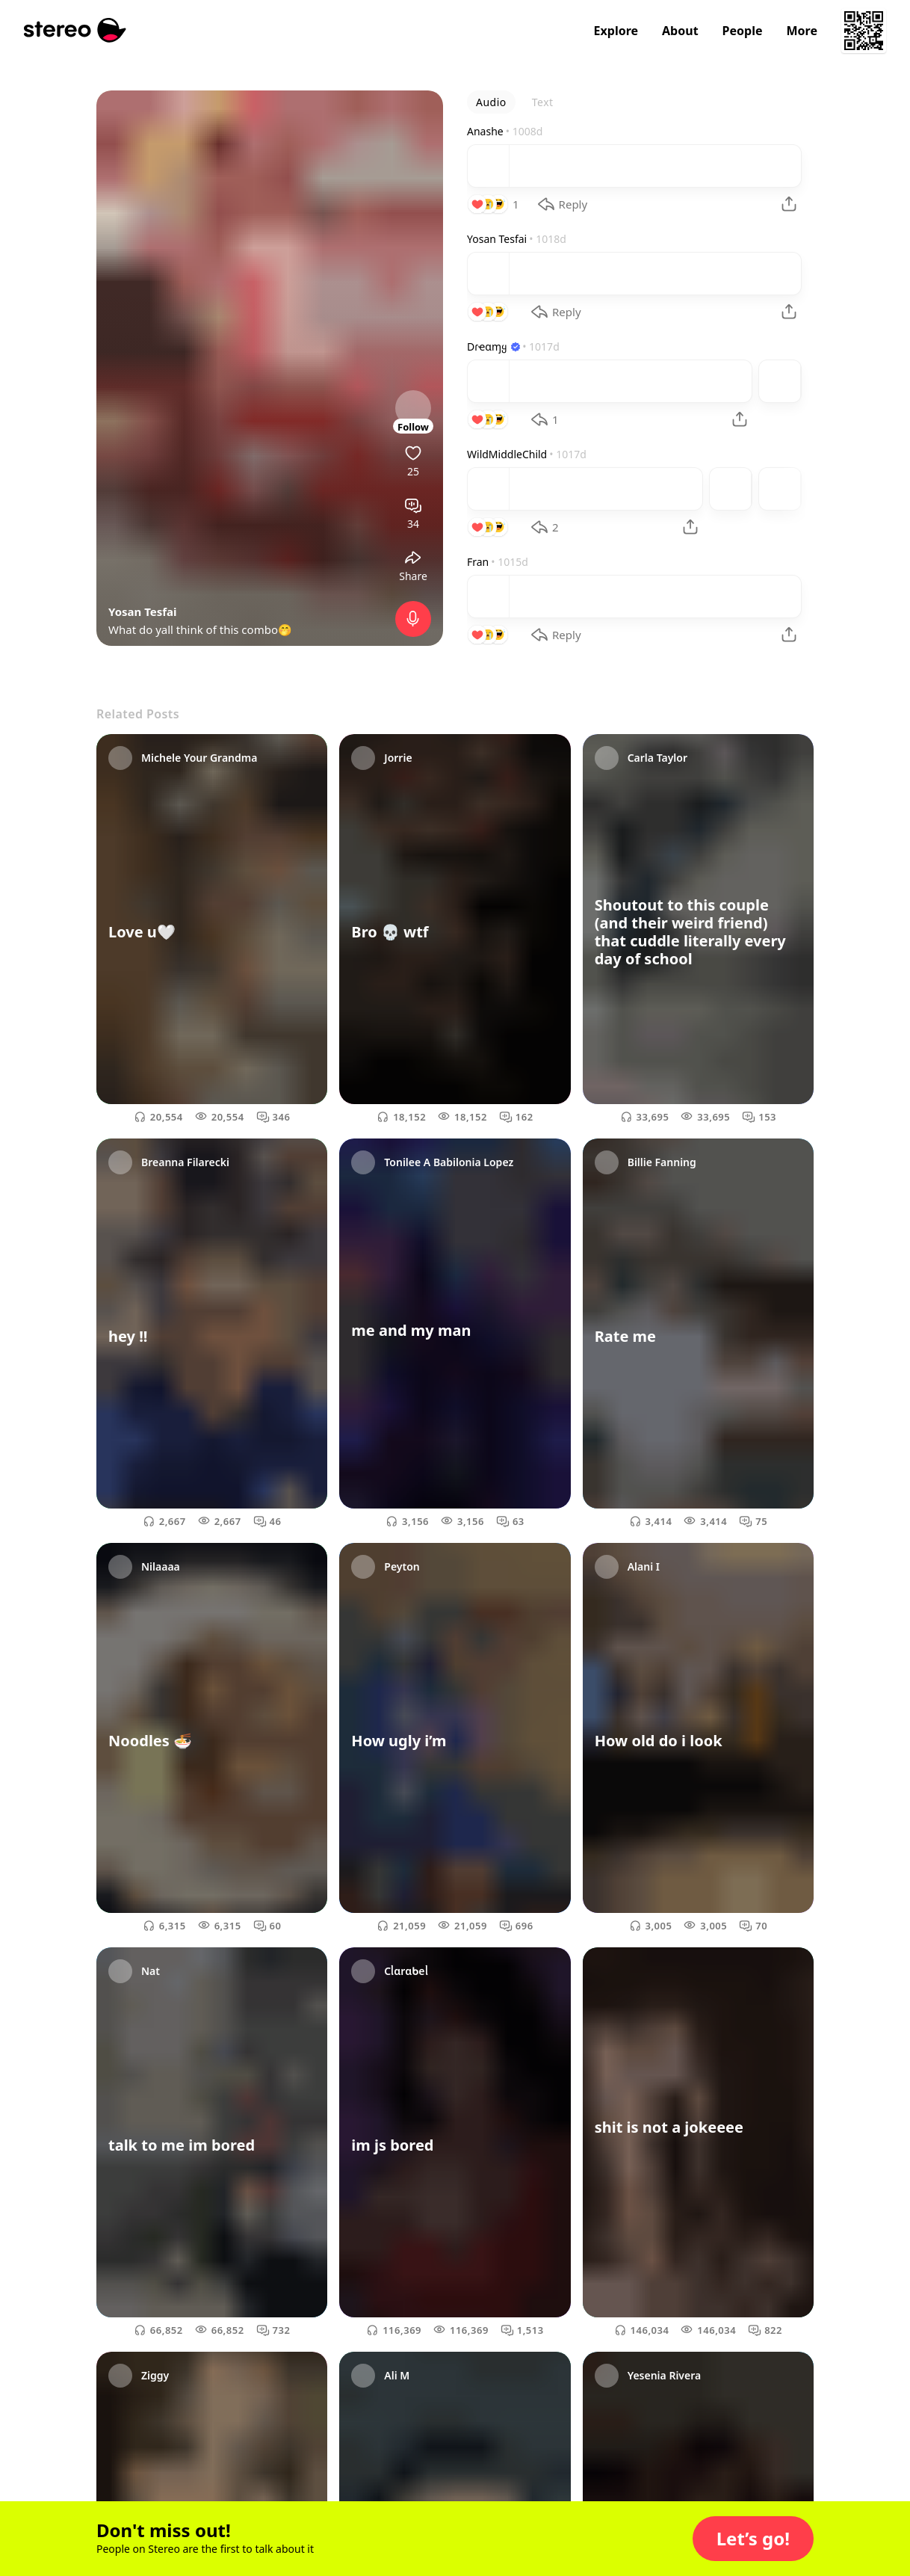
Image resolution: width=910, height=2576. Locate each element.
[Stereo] (75, 30)
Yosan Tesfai (142, 611)
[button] (753, 2538)
